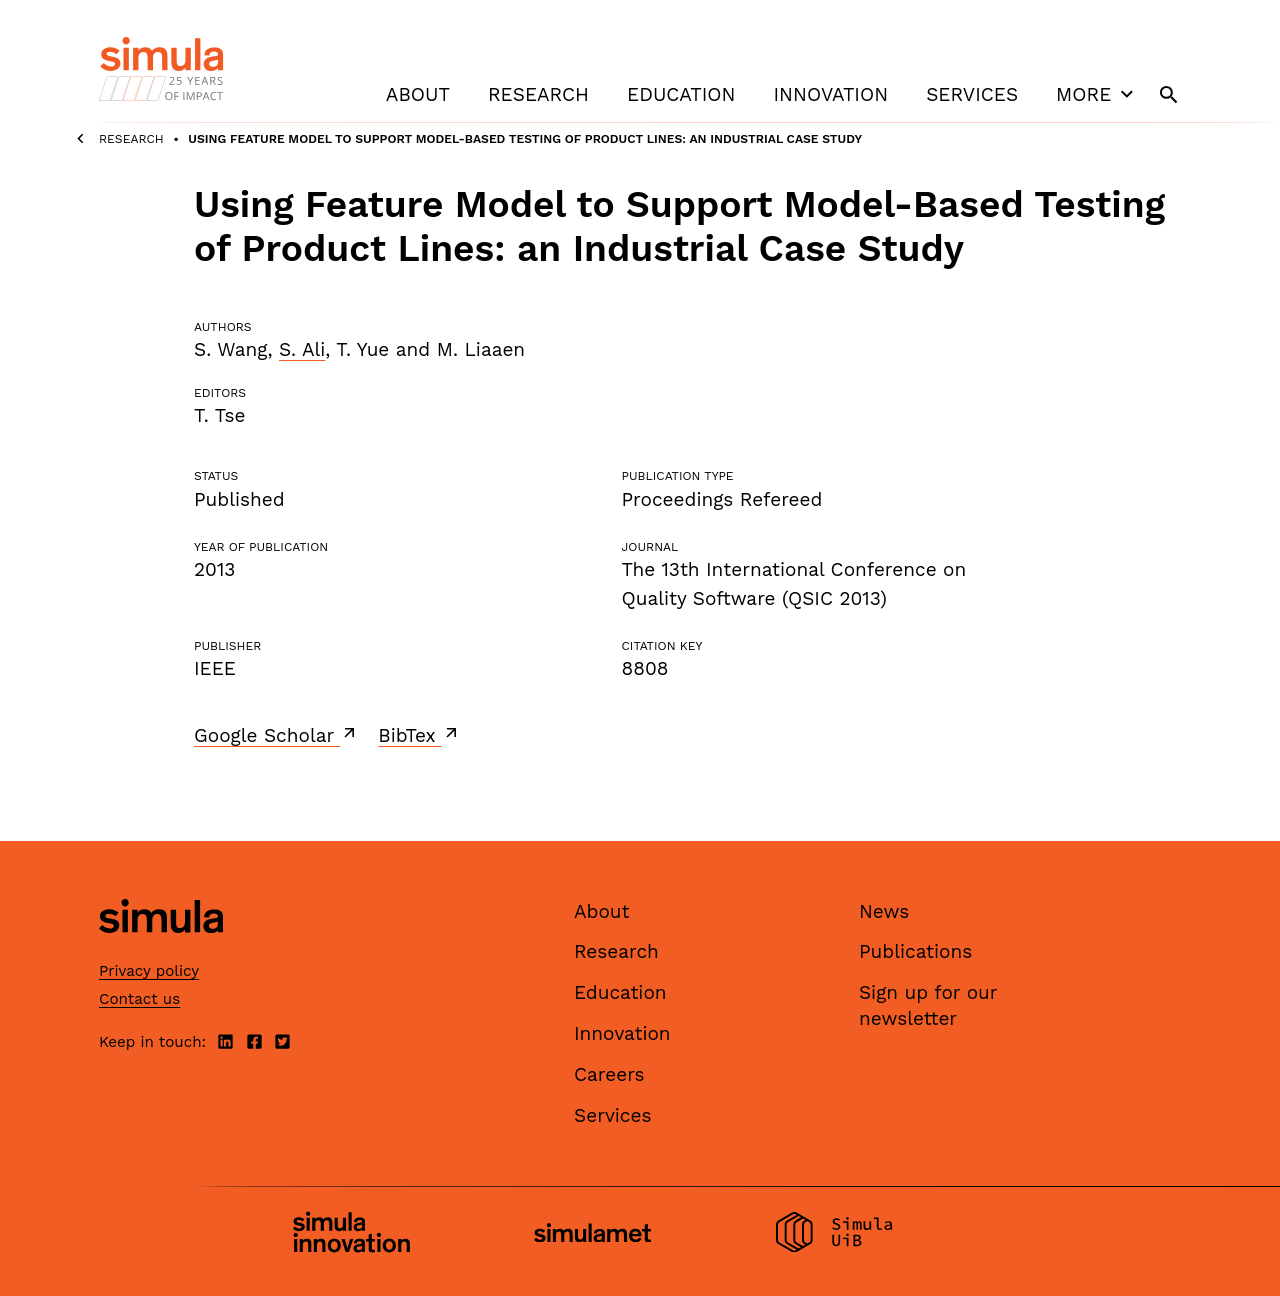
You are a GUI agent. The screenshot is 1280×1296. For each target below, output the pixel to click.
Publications (915, 951)
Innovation (830, 94)
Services (972, 94)
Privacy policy (149, 971)
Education (681, 94)
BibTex (419, 735)
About (418, 94)
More (1097, 94)
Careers (609, 1074)
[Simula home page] (161, 949)
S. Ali (302, 349)
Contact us (139, 999)
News (884, 911)
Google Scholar (276, 735)
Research (538, 94)
